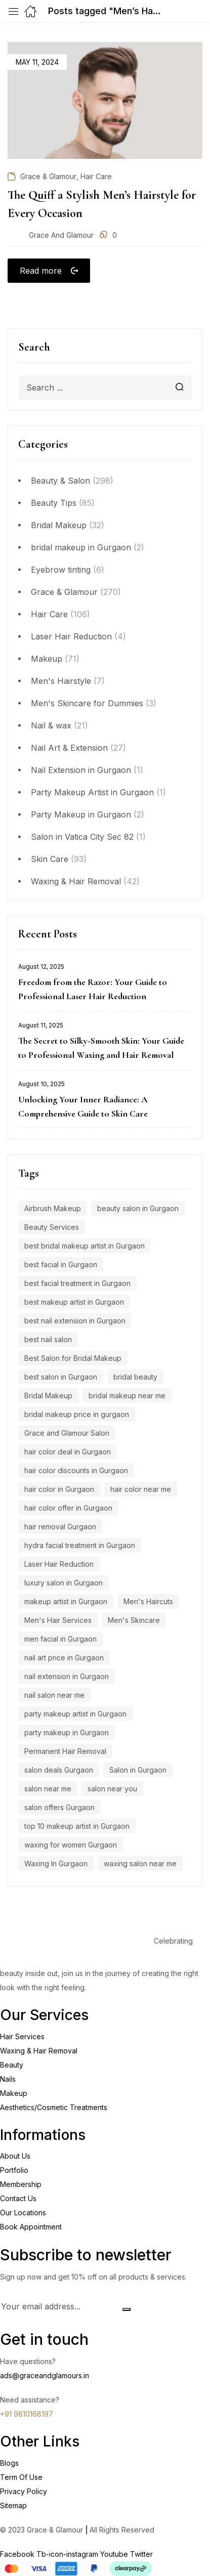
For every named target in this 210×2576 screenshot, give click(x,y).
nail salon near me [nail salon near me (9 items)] (54, 1695)
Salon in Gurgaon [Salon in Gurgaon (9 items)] (137, 1770)
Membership (20, 2184)
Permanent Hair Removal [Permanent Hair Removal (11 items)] (65, 1751)
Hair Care (49, 614)
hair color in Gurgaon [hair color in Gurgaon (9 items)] (59, 1489)
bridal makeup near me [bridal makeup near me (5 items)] (127, 1395)
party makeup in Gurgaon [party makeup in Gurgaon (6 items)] (66, 1732)
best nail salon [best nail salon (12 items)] (48, 1339)
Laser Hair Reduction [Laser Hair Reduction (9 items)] (59, 1564)
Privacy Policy (23, 2491)
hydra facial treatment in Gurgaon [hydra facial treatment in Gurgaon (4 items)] (79, 1545)
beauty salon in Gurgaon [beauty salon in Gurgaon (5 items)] (138, 1208)
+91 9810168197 (26, 2414)
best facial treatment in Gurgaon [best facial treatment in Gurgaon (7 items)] (77, 1283)
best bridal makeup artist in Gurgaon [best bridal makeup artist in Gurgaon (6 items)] (84, 1245)
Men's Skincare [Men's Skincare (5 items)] (134, 1620)
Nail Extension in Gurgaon (81, 770)
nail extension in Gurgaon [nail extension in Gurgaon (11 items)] (66, 1676)
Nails (8, 2079)
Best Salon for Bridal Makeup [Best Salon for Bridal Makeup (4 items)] (72, 1358)
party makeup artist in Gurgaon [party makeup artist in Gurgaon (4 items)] (75, 1713)
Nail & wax (51, 725)
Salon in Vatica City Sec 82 (82, 837)
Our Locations (23, 2212)
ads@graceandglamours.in (44, 2375)
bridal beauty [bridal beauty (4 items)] (135, 1376)
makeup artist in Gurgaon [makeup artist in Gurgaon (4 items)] (65, 1601)
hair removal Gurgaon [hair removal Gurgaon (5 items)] (60, 1526)
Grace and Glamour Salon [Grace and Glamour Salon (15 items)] (66, 1433)
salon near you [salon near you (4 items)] (112, 1788)
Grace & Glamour (64, 592)
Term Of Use (21, 2477)
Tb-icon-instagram (68, 2554)
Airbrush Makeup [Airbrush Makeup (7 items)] (52, 1208)
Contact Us (18, 2198)
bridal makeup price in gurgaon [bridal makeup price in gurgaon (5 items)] (76, 1414)
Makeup (46, 659)
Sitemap (13, 2505)
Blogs (9, 2463)
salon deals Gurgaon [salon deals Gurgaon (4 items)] (58, 1770)
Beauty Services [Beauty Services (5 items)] (51, 1227)
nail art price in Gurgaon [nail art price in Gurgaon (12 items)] (64, 1657)
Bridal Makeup (59, 525)
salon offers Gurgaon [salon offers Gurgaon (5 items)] (59, 1807)
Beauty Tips (53, 503)
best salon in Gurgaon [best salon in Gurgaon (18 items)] (60, 1376)
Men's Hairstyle (61, 681)
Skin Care (49, 859)
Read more (41, 271)
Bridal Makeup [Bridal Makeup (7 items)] (48, 1395)
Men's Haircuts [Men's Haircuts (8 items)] (148, 1601)
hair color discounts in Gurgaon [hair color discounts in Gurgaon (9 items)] (76, 1470)
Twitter (141, 2554)
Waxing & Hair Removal (76, 881)
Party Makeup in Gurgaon (81, 814)
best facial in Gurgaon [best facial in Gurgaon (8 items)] (60, 1264)
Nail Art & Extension (69, 748)
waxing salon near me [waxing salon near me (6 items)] (140, 1863)
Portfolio (14, 2170)
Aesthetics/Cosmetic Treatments (53, 2107)
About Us (15, 2156)
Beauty (11, 2064)
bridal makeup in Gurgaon (81, 547)
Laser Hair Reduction (71, 636)
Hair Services (22, 2036)
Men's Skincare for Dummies (87, 703)
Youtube (115, 2554)
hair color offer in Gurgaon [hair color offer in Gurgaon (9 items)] (68, 1508)
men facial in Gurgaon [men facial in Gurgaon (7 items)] (60, 1639)
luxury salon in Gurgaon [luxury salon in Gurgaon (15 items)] (63, 1582)
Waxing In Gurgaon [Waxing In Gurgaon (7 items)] (56, 1863)
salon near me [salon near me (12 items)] (47, 1788)
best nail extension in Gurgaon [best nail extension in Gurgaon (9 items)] (74, 1320)
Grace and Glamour (61, 235)
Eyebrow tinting (61, 570)
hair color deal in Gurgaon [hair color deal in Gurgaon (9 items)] (67, 1451)
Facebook (18, 2554)
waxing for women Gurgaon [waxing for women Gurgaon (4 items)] (70, 1844)
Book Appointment (31, 2226)
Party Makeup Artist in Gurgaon (92, 792)
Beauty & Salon (60, 481)
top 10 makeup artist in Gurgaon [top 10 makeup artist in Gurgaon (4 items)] (77, 1826)
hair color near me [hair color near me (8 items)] (140, 1489)
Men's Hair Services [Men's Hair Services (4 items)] (58, 1620)
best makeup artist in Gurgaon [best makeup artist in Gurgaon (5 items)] (74, 1302)
